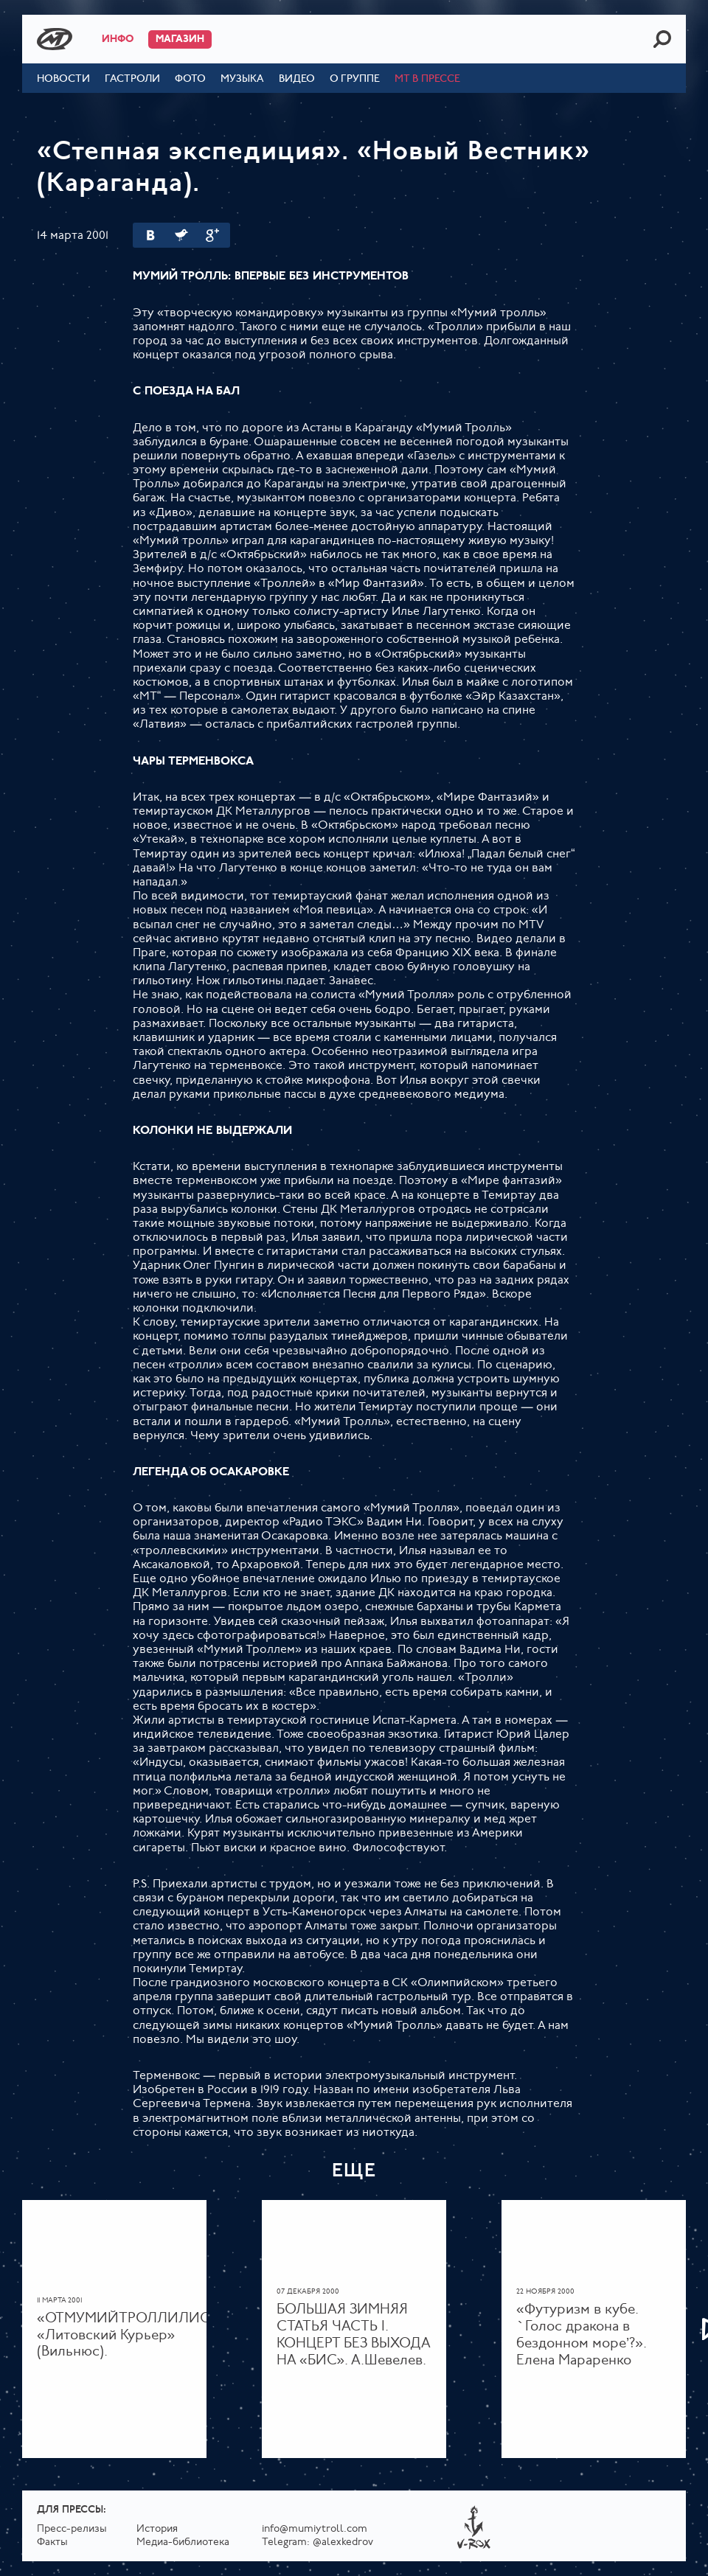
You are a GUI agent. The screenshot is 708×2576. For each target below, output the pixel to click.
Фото (190, 79)
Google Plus (212, 235)
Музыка (242, 79)
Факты (52, 2542)
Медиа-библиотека (182, 2542)
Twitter (181, 235)
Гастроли (132, 79)
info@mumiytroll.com (314, 2529)
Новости (63, 79)
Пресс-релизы (72, 2529)
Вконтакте (150, 235)
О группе (355, 79)
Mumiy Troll (54, 39)
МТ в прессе (427, 79)
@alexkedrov (343, 2542)
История (157, 2529)
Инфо (117, 39)
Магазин (180, 39)
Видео (297, 79)
